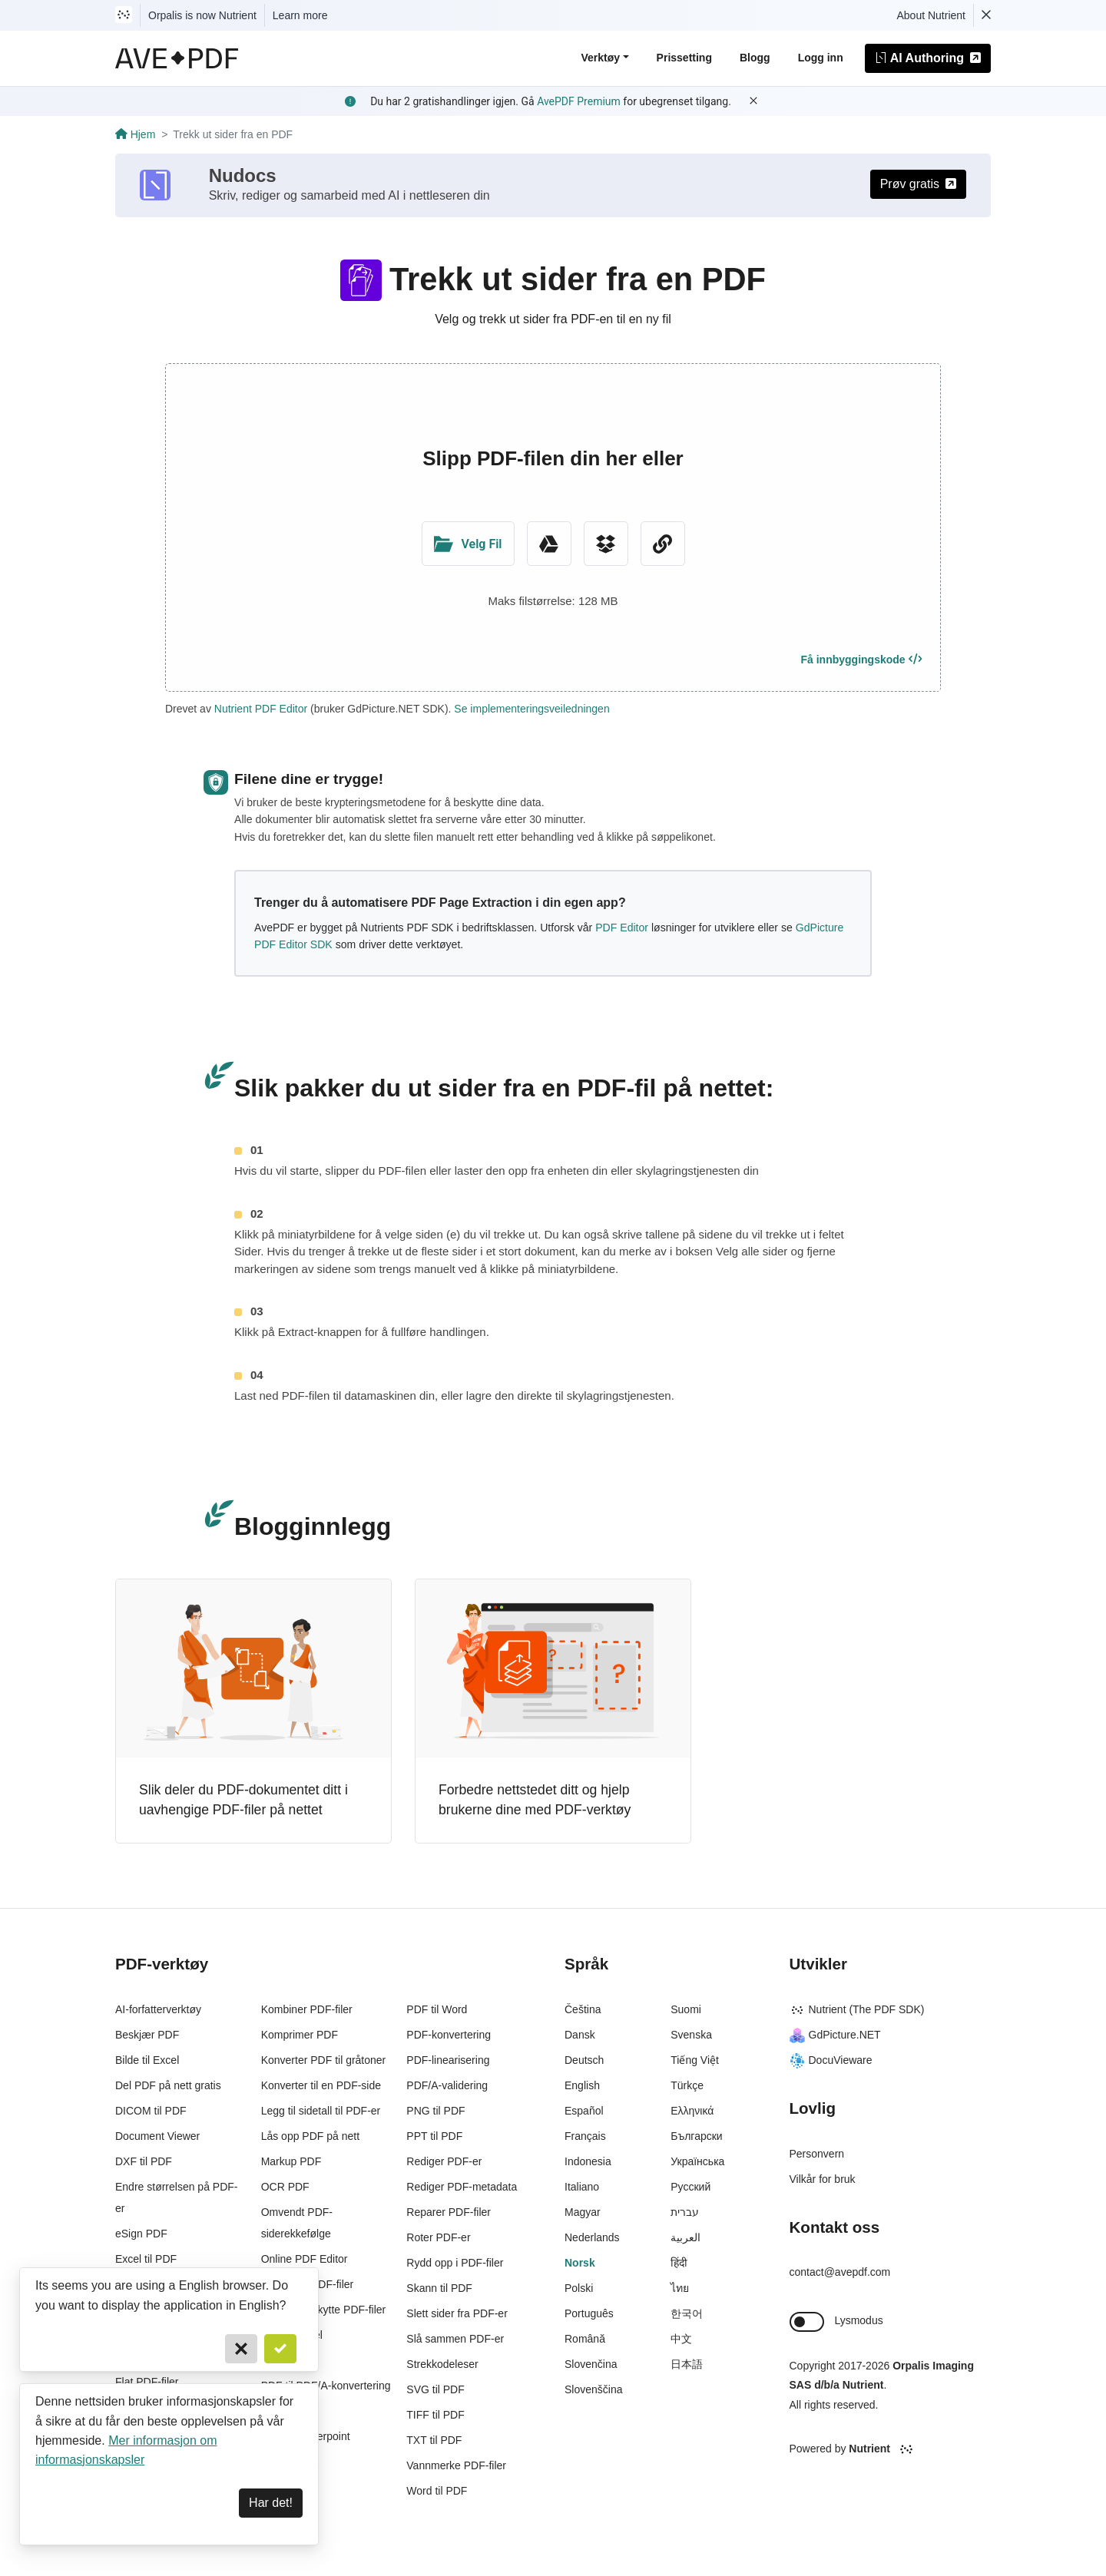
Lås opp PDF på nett (310, 2136)
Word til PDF (436, 2491)
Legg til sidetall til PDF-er (321, 2111)
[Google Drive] (549, 543)
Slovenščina (594, 2389)
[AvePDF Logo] (177, 58)
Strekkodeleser (442, 2364)
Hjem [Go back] (135, 134)
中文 (681, 2339)
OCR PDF (285, 2187)
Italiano (582, 2187)
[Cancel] (241, 2349)
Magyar (583, 2212)
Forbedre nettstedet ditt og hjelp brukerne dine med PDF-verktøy (535, 1799)
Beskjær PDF (147, 2035)
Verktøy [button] (600, 57)
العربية (685, 2237)
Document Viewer (157, 2136)
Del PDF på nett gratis (168, 2085)
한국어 (687, 2313)
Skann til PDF (439, 2288)
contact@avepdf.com (840, 2272)
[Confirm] (280, 2349)
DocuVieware (831, 2060)
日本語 (687, 2364)
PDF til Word (436, 2009)
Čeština (583, 2009)
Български (696, 2136)
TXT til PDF (434, 2440)
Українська (697, 2161)
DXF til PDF (143, 2161)
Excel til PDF (146, 2259)
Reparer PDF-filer (448, 2212)
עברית (685, 2212)
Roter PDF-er (438, 2237)
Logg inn (820, 57)
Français (585, 2136)
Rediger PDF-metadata (461, 2187)
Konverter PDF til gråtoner (323, 2060)
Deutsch (584, 2060)
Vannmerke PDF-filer (456, 2465)
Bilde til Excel (147, 2060)
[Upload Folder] (468, 543)
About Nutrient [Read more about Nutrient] (931, 15)
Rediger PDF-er (444, 2161)
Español (584, 2111)
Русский (690, 2187)
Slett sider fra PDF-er (456, 2313)
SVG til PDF (435, 2389)
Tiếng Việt (695, 2060)
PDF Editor (621, 927)
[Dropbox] (606, 543)
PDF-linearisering (447, 2060)
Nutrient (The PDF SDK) (857, 2009)
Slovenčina (591, 2364)
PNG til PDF (435, 2111)
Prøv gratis (918, 183)
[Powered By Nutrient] (891, 2449)
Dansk (580, 2035)
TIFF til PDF (435, 2415)
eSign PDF (141, 2233)
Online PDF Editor (304, 2259)
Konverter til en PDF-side (321, 2085)
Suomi (686, 2009)
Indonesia (588, 2161)
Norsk (580, 2263)
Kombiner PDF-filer (307, 2009)
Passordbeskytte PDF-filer (323, 2309)
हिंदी (679, 2263)
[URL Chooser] (663, 543)
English (582, 2085)
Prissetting (684, 57)
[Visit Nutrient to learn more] (123, 15)
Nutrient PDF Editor (260, 709)
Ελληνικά (692, 2111)
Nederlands (592, 2237)
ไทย (680, 2288)
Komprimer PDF (299, 2035)
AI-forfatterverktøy (158, 2009)
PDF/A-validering (447, 2085)
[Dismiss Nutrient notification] (986, 15)
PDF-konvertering (448, 2035)
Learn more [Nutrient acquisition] (300, 15)
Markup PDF (291, 2161)
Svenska (691, 2035)
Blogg (755, 57)
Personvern (817, 2154)
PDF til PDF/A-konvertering (326, 2385)
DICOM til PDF (151, 2111)
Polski (579, 2288)
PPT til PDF (434, 2136)
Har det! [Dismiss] (271, 2502)
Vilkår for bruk (823, 2179)
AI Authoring (928, 57)
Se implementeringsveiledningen (531, 709)
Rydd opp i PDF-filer (454, 2263)
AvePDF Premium (579, 101)
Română (585, 2339)
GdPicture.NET (835, 2035)
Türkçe (687, 2085)
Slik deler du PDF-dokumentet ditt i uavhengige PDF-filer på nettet (243, 1799)
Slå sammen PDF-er (455, 2339)
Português (589, 2313)
